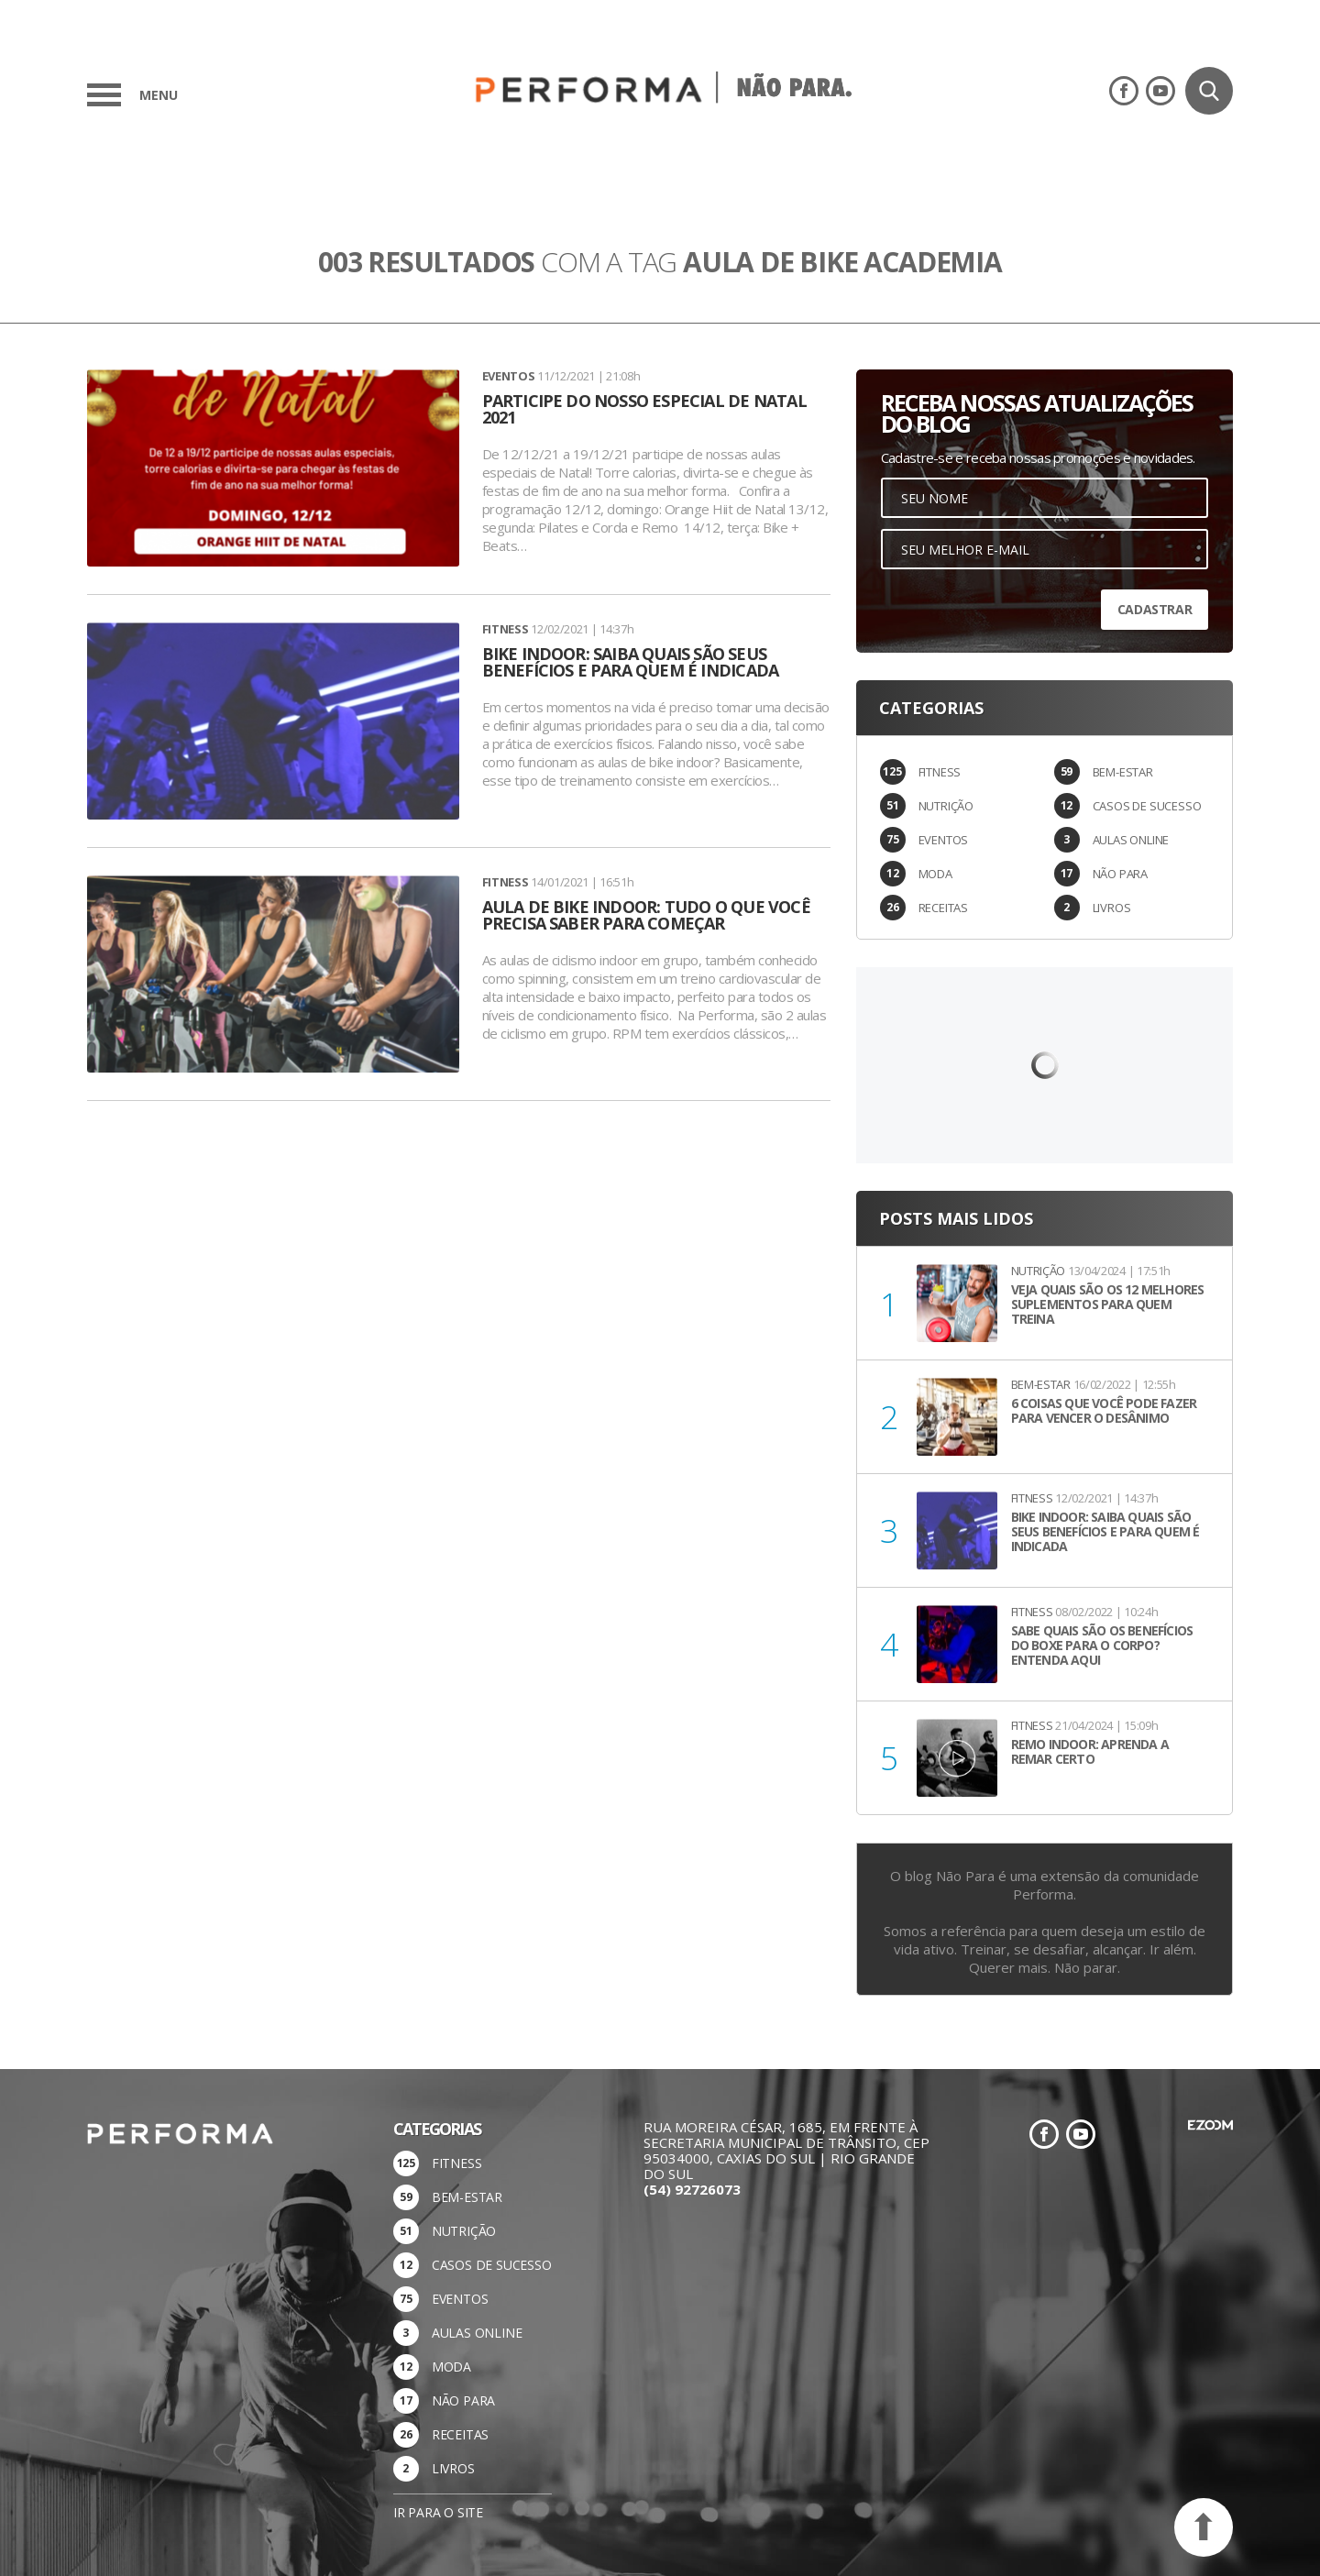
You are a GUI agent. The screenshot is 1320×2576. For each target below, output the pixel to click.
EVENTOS (943, 839)
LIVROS (1112, 907)
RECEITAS (943, 907)
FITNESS (940, 772)
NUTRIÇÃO (946, 806)
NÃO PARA (1120, 873)
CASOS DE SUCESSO (1147, 806)
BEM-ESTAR (1123, 772)
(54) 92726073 (692, 2189)
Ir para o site (438, 2512)
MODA (935, 873)
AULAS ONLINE (1131, 839)
